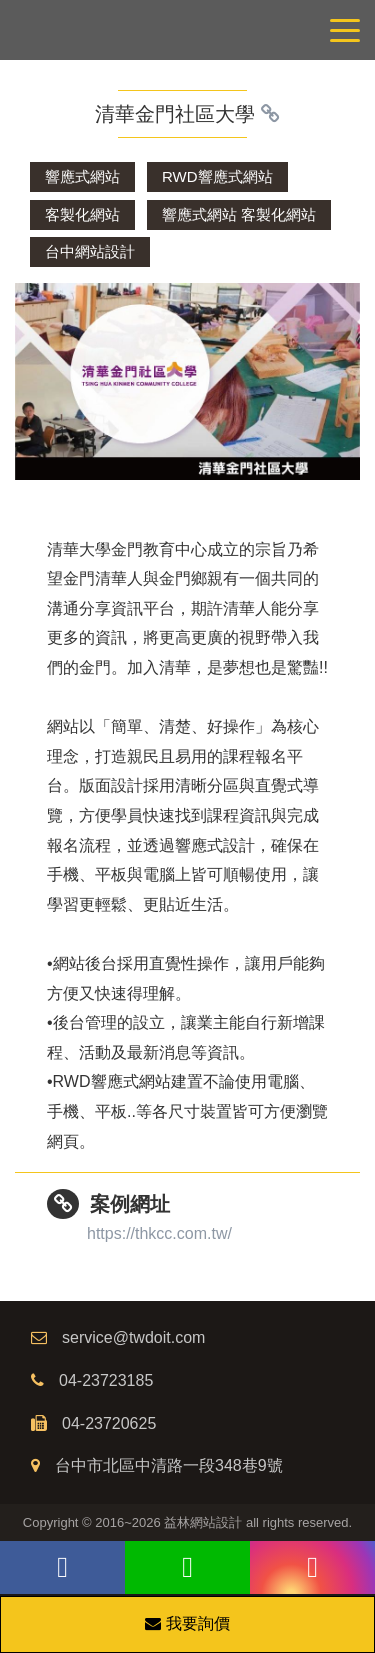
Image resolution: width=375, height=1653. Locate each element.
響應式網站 (82, 176)
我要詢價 (187, 1623)
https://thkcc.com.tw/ (159, 1233)
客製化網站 (82, 214)
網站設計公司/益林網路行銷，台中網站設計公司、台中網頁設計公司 (187, 30)
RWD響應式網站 (217, 176)
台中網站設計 (90, 251)
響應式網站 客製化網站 (239, 214)
